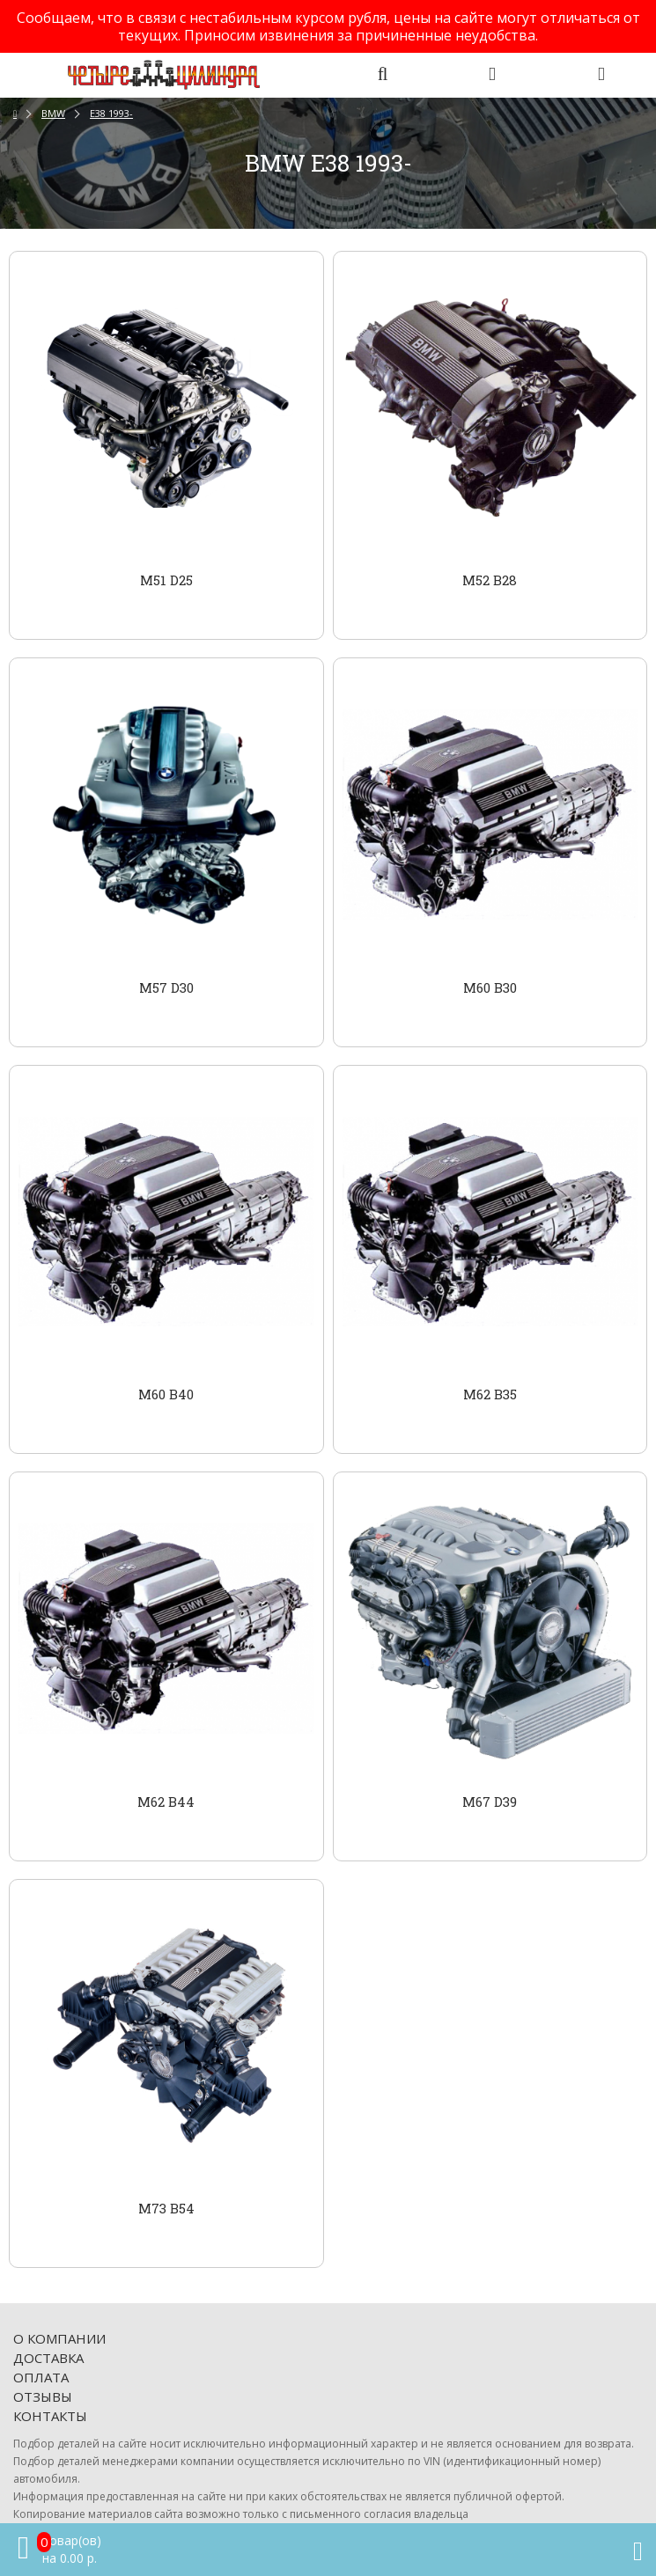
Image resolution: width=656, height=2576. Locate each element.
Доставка (48, 2358)
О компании (59, 2338)
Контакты (50, 2416)
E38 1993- (111, 113)
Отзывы (42, 2396)
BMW (53, 113)
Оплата (41, 2377)
